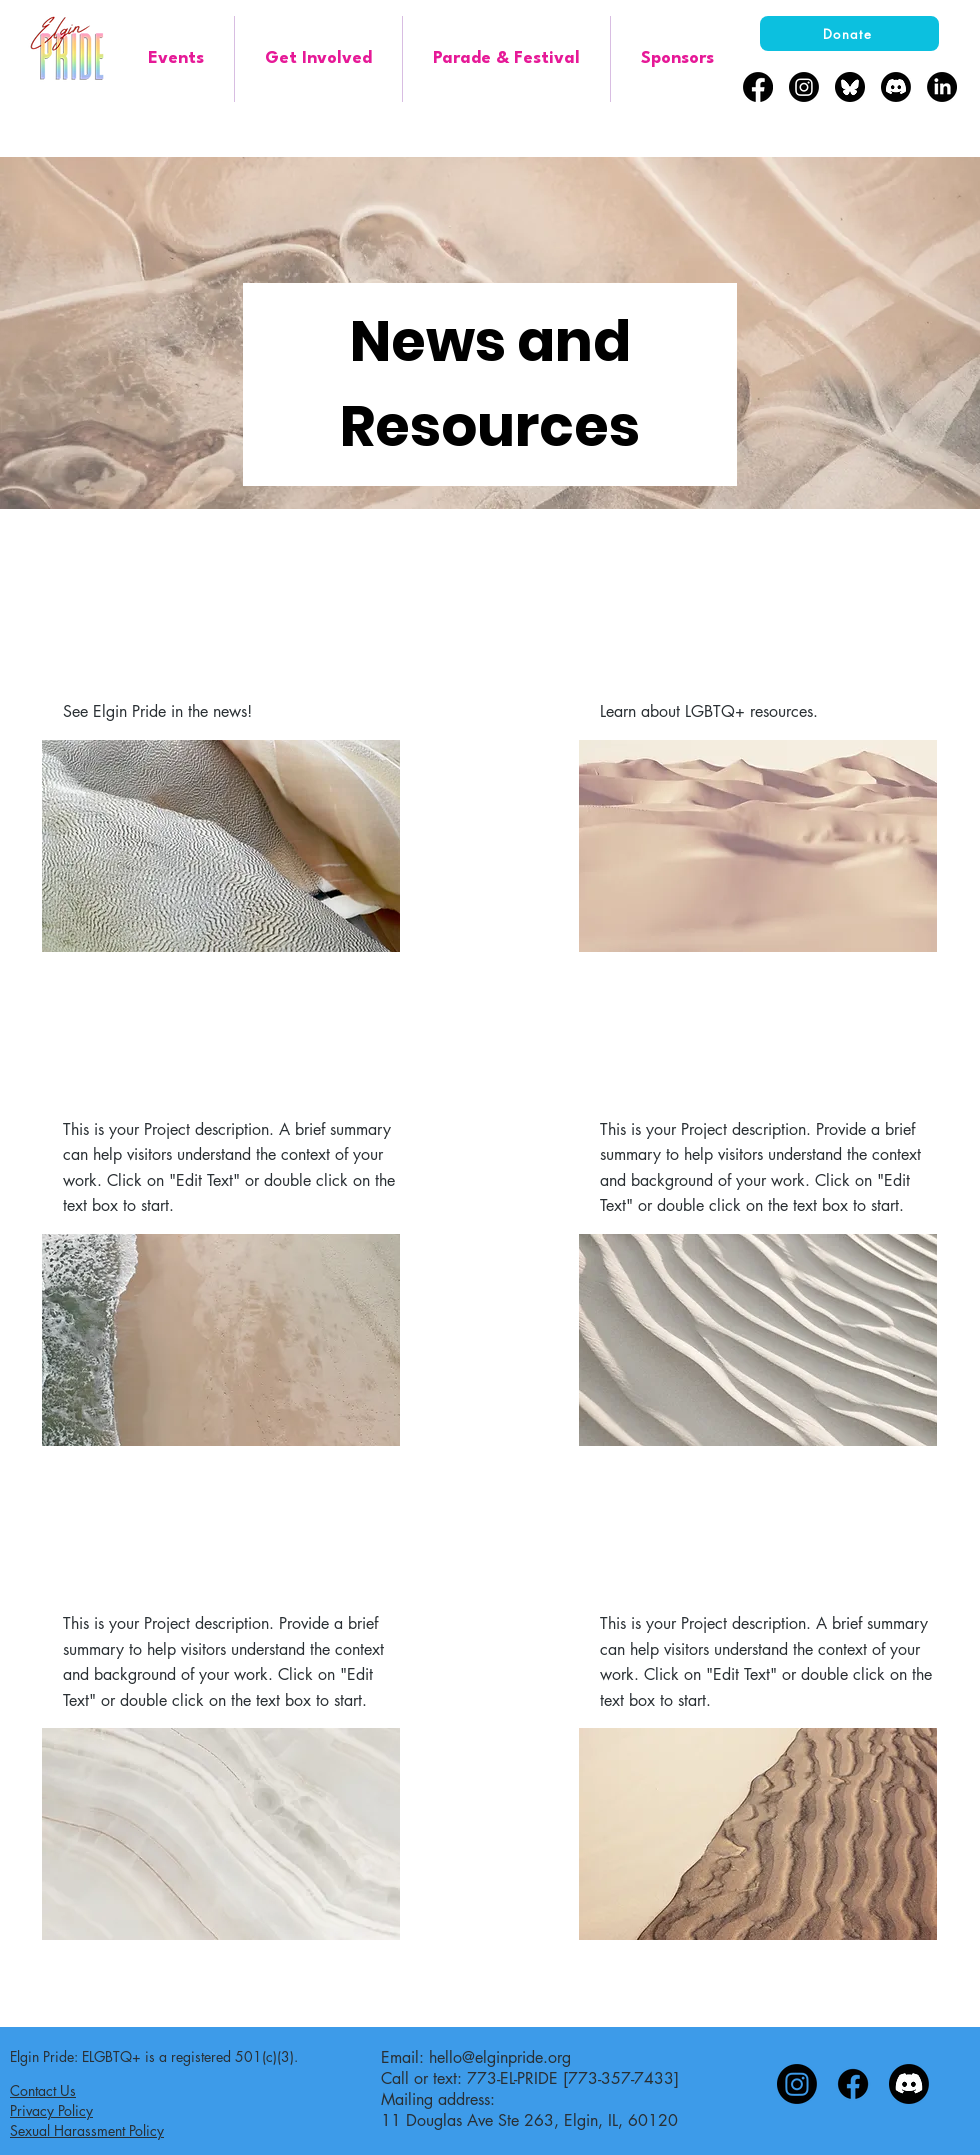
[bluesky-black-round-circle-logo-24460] (850, 87)
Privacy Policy (51, 2110)
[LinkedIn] (942, 87)
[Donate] (849, 33)
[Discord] (896, 87)
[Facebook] (758, 87)
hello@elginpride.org (500, 2057)
